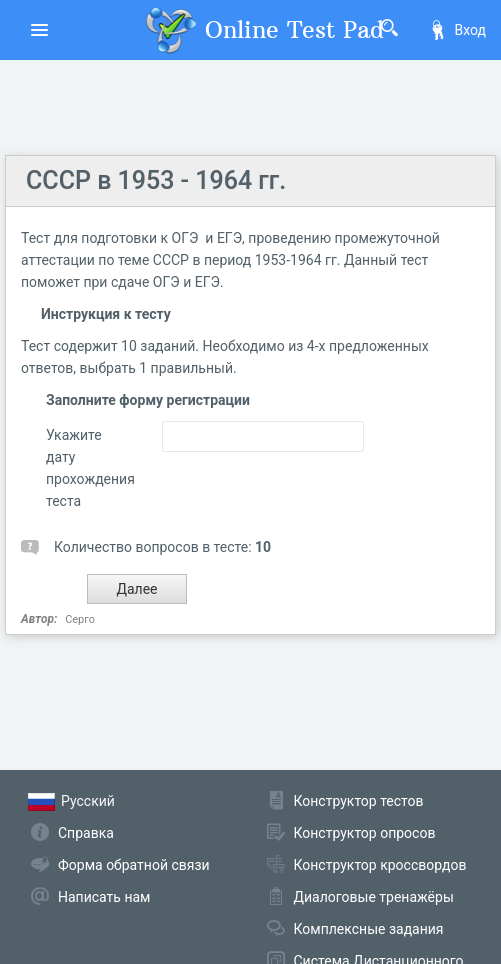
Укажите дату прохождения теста (89, 468)
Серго (80, 619)
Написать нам (104, 897)
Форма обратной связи (134, 865)
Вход (457, 30)
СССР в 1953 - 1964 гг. (156, 180)
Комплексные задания (369, 929)
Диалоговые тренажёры (374, 897)
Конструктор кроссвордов (380, 865)
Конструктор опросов (365, 833)
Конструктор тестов (359, 801)
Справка (86, 833)
